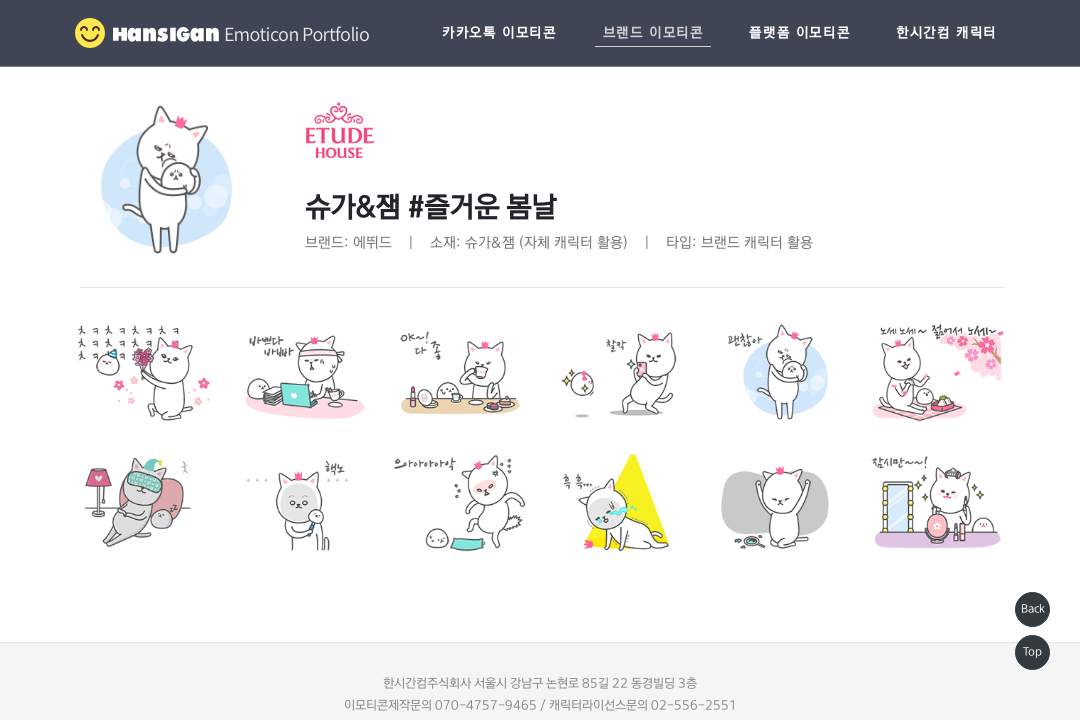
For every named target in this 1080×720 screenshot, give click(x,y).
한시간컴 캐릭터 (946, 33)
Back (1033, 609)
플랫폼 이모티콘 (799, 33)
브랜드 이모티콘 (653, 33)
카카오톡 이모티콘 (499, 33)
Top (1032, 652)
